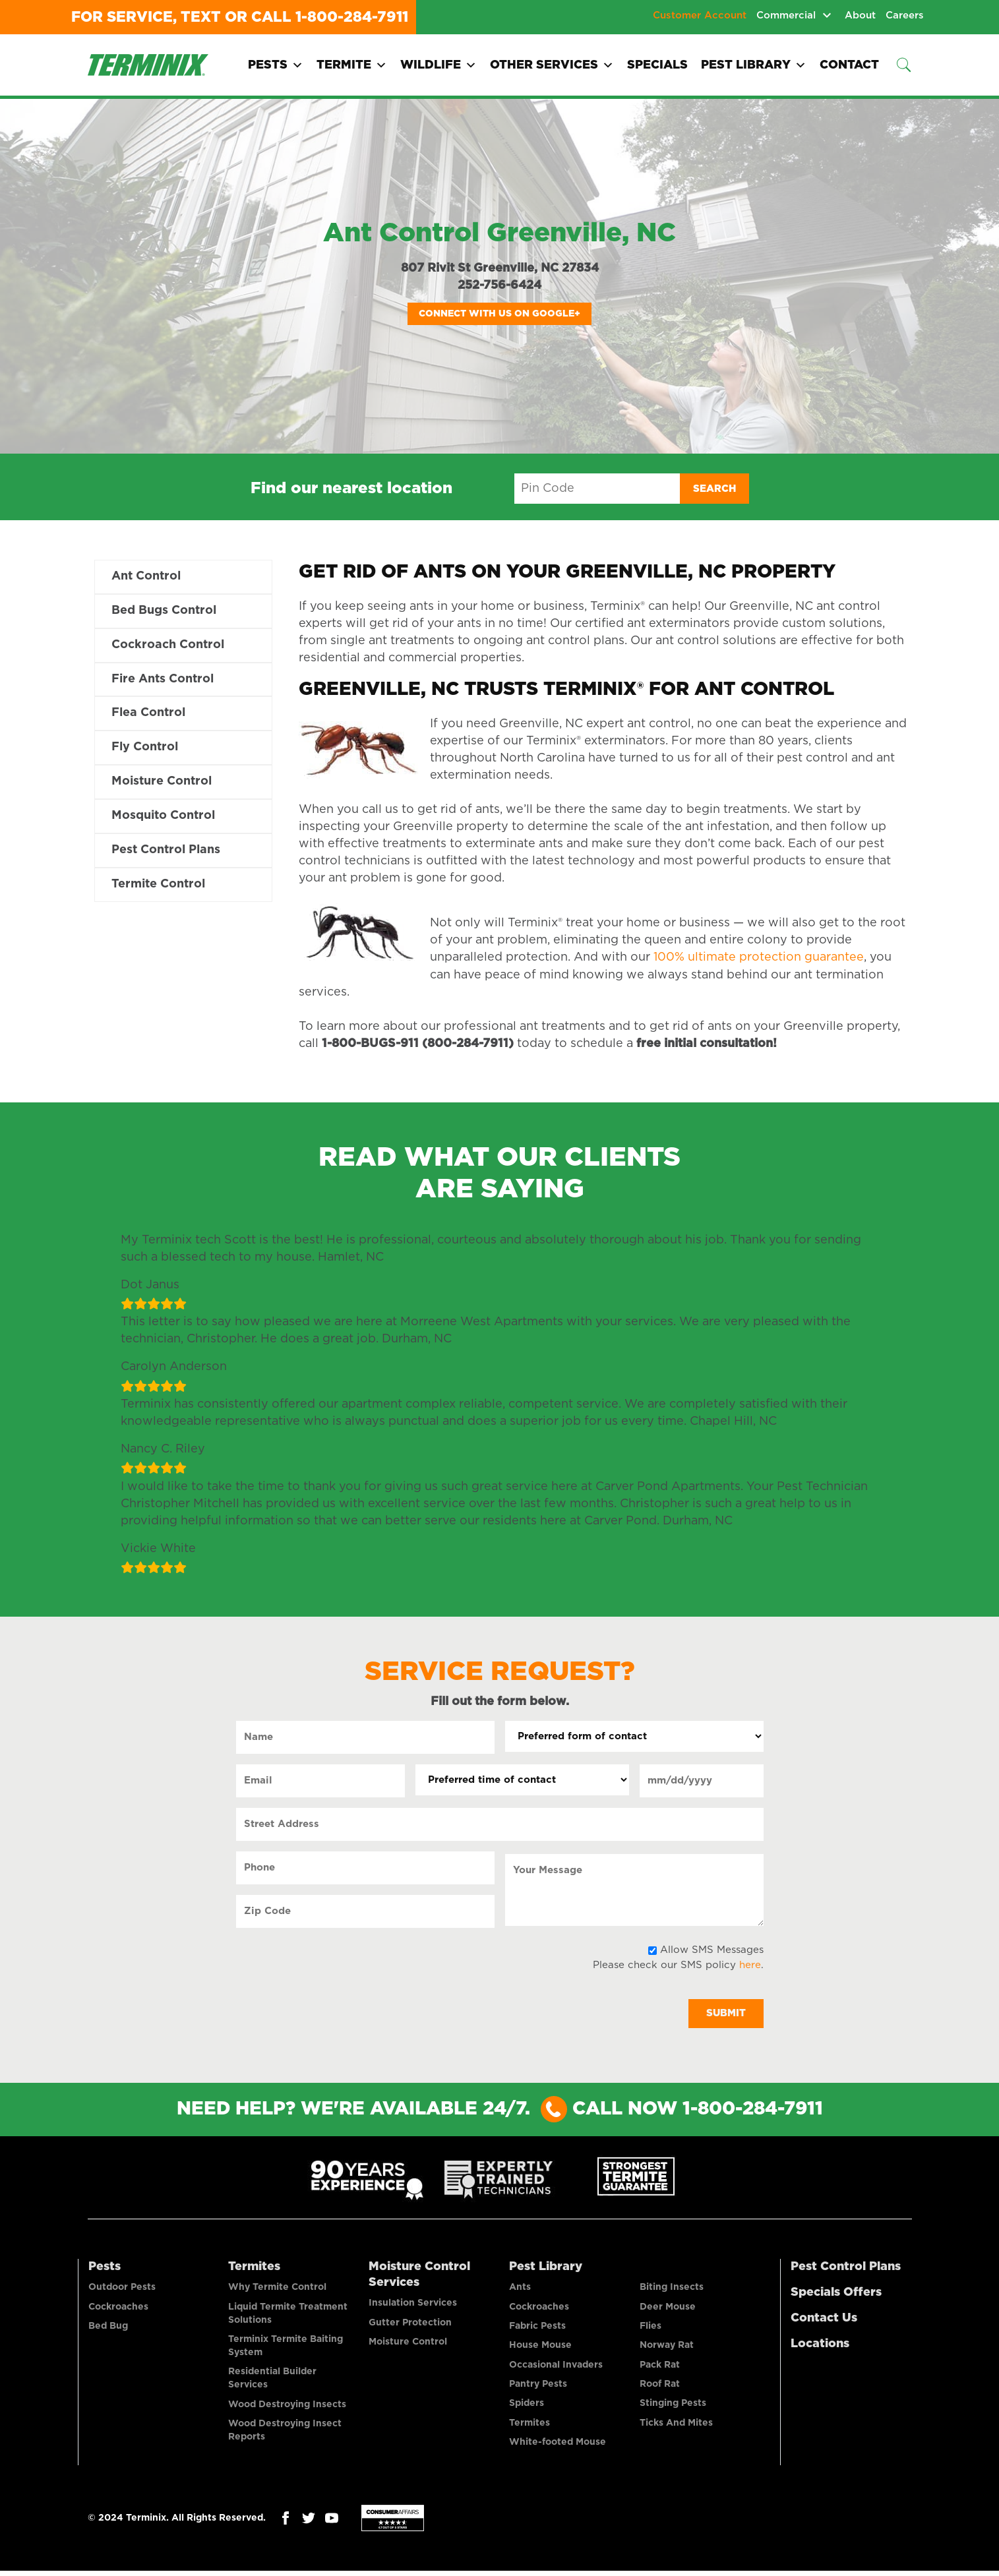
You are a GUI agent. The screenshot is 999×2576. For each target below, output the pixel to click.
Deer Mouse (668, 2308)
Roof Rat (660, 2387)
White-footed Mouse (557, 2446)
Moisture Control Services (419, 2275)
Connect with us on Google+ (499, 313)
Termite (352, 65)
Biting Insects (672, 2288)
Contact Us (824, 2319)
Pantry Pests (538, 2387)
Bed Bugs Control (163, 611)
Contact (849, 65)
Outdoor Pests (122, 2288)
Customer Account (699, 15)
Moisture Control (161, 783)
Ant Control (146, 577)
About (860, 15)
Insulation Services (413, 2304)
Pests (275, 65)
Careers (905, 15)
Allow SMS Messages (712, 1950)
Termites (254, 2267)
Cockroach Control (167, 645)
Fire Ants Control (162, 680)
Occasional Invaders (556, 2367)
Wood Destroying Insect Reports (285, 2433)
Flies (650, 2328)
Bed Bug (108, 2328)
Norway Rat (667, 2347)
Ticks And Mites (676, 2427)
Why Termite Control (277, 2288)
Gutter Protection (410, 2324)
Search (714, 489)
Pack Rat (660, 2367)
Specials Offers (836, 2293)
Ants (520, 2288)
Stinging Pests (673, 2407)
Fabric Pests (537, 2328)
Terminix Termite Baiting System (285, 2348)
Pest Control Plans (165, 851)
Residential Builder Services (272, 2381)
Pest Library (753, 65)
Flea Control (148, 714)
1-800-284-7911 (351, 17)
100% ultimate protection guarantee (758, 957)
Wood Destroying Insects (287, 2407)
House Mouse (540, 2347)
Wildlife (438, 65)
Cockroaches (118, 2308)
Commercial (786, 15)
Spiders (526, 2407)
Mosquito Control (163, 817)
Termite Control (158, 885)
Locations (820, 2345)
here (750, 1965)
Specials (657, 65)
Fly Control (144, 748)
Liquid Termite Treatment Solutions (288, 2315)
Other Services (552, 65)
